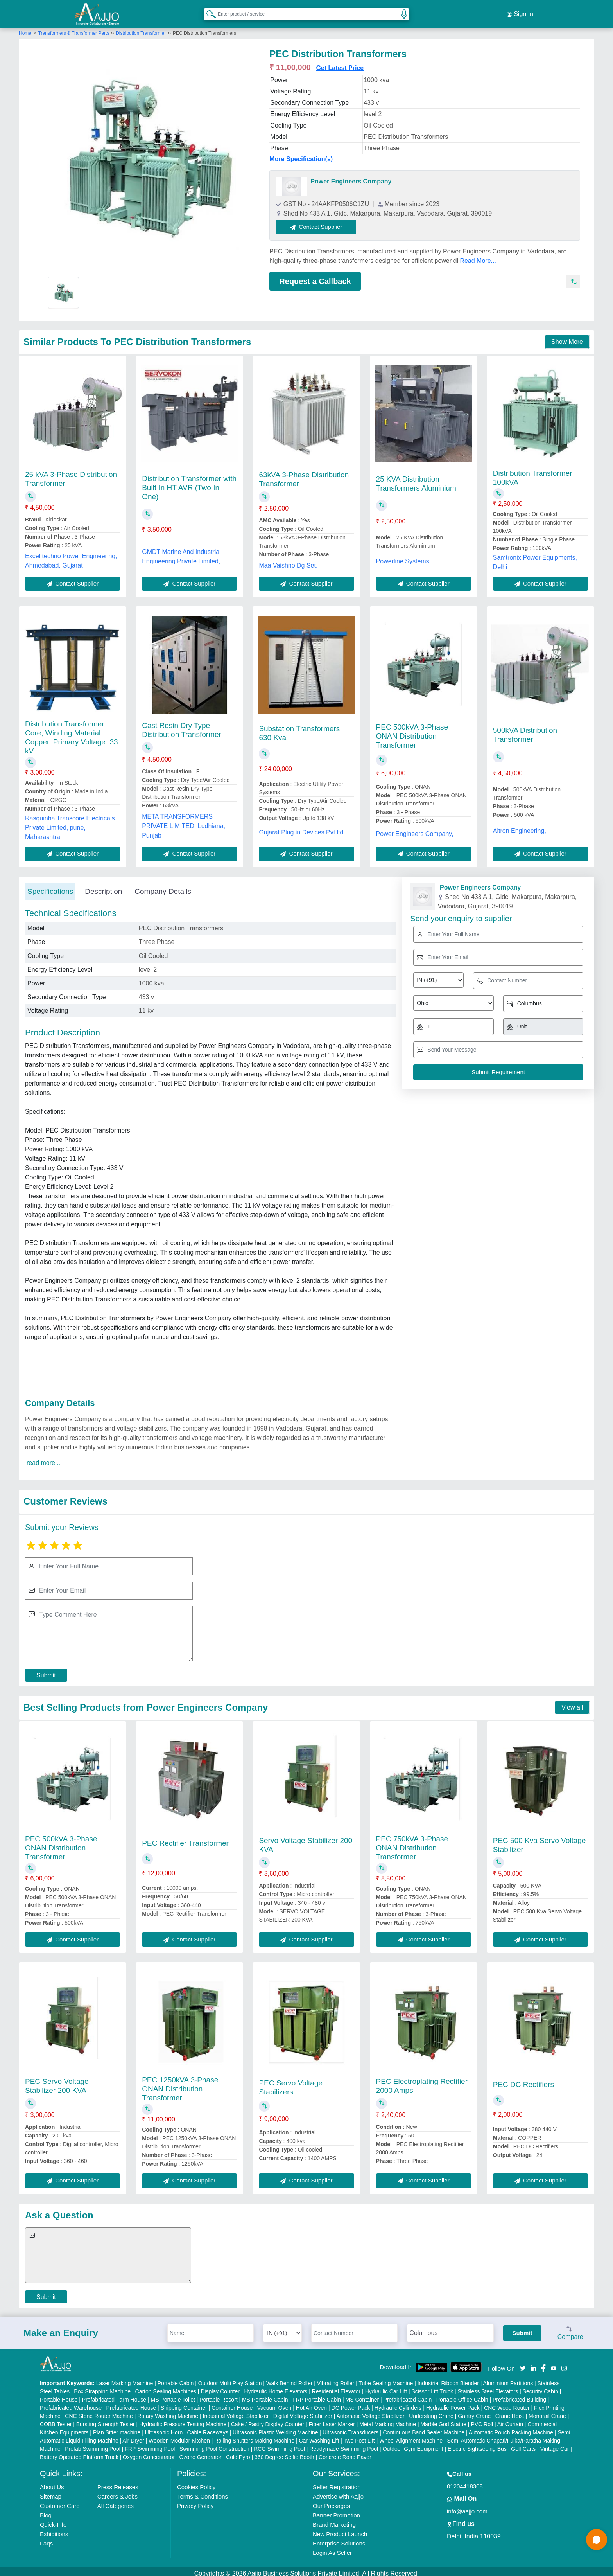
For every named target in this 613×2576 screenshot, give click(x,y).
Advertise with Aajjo (338, 2492)
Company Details (162, 887)
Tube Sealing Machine (385, 2379)
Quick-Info (53, 2520)
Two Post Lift (359, 2436)
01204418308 (465, 2482)
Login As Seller (332, 2548)
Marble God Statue (443, 2420)
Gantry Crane (474, 2412)
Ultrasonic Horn (164, 2428)
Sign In (520, 11)
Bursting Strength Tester (105, 2420)
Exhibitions (54, 2529)
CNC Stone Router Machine (99, 2412)
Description (103, 887)
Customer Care (60, 2501)
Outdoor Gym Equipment (413, 2444)
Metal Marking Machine (387, 2420)
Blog (46, 2511)
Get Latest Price (340, 63)
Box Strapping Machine (102, 2387)
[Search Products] (207, 11)
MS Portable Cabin (265, 2395)
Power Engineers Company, (414, 829)
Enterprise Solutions (339, 2539)
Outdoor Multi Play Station (230, 2379)
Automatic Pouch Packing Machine (511, 2428)
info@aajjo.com (467, 2507)
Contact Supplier (321, 222)
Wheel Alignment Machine (411, 2436)
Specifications (50, 887)
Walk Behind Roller (289, 2379)
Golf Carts (523, 2444)
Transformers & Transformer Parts (74, 28)
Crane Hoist (509, 2412)
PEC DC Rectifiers (523, 2080)
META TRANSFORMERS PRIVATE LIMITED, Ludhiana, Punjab (183, 821)
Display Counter (220, 2387)
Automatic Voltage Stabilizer (370, 2412)
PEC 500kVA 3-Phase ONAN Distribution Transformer (412, 732)
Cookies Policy (196, 2482)
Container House (232, 2403)
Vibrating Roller (335, 2379)
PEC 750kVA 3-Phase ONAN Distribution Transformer (412, 1843)
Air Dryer (133, 2436)
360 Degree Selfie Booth (284, 2453)
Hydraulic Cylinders (398, 2403)
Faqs (46, 2539)
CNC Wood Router (506, 2403)
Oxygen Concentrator (149, 2453)
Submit (46, 1670)
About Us (52, 2482)
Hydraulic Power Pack (453, 2403)
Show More (567, 337)
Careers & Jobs (117, 2492)
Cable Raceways (207, 2428)
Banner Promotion (336, 2511)
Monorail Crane (547, 2412)
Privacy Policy (195, 2501)
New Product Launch (340, 2529)
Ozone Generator (200, 2453)
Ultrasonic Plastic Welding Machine (275, 2428)
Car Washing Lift (319, 2436)
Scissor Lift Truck (432, 2387)
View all (572, 1703)
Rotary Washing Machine (167, 2412)
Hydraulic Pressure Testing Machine (182, 2420)
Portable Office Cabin (462, 2395)
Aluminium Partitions (508, 2379)
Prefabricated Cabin (408, 2395)
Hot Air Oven (311, 2403)
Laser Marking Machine (124, 2379)
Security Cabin (540, 2387)
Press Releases (117, 2482)
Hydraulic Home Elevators (275, 2387)
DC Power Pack (351, 2403)
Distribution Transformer (141, 28)
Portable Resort (218, 2395)
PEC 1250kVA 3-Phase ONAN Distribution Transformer (180, 2084)
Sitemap (50, 2492)
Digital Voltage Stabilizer (302, 2412)
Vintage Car (554, 2444)
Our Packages (331, 2501)
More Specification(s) (301, 154)
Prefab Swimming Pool (92, 2444)
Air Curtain (510, 2420)
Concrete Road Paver (345, 2453)
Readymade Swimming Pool (343, 2444)
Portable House (59, 2395)
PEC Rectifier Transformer (185, 1838)
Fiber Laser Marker (332, 2420)
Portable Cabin (176, 2379)
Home (25, 28)
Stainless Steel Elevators (487, 2387)
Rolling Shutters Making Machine (254, 2436)
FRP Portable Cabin (316, 2395)
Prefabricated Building (519, 2395)
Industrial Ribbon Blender (448, 2379)
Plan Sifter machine (116, 2428)
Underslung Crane (431, 2412)
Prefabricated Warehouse (71, 2403)
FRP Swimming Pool (150, 2444)
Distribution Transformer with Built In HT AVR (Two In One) (189, 483)
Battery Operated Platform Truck (79, 2453)
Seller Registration (337, 2482)
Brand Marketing (334, 2520)
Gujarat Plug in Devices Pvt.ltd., (303, 827)
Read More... (478, 256)
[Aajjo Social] (522, 2363)
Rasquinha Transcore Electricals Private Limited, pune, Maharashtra (70, 823)
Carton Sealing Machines (165, 2387)
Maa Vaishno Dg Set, (288, 560)
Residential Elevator (336, 2387)
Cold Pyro (238, 2453)
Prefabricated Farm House (114, 2395)
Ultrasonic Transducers (350, 2428)
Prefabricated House (131, 2403)
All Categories (115, 2501)
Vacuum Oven (274, 2403)
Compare (570, 2328)
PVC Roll (482, 2420)
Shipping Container (184, 2403)
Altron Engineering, (519, 826)
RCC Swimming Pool (279, 2444)
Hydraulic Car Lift (386, 2387)
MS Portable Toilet (173, 2395)
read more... (43, 1458)
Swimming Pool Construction (214, 2444)
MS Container (362, 2395)
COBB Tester (56, 2420)
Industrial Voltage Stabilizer (236, 2412)
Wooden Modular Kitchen (179, 2436)
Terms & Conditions (202, 2492)
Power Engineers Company (350, 176)
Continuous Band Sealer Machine (424, 2428)
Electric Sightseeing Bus (477, 2444)
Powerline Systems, (403, 556)
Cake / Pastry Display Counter (268, 2420)
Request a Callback (315, 276)
